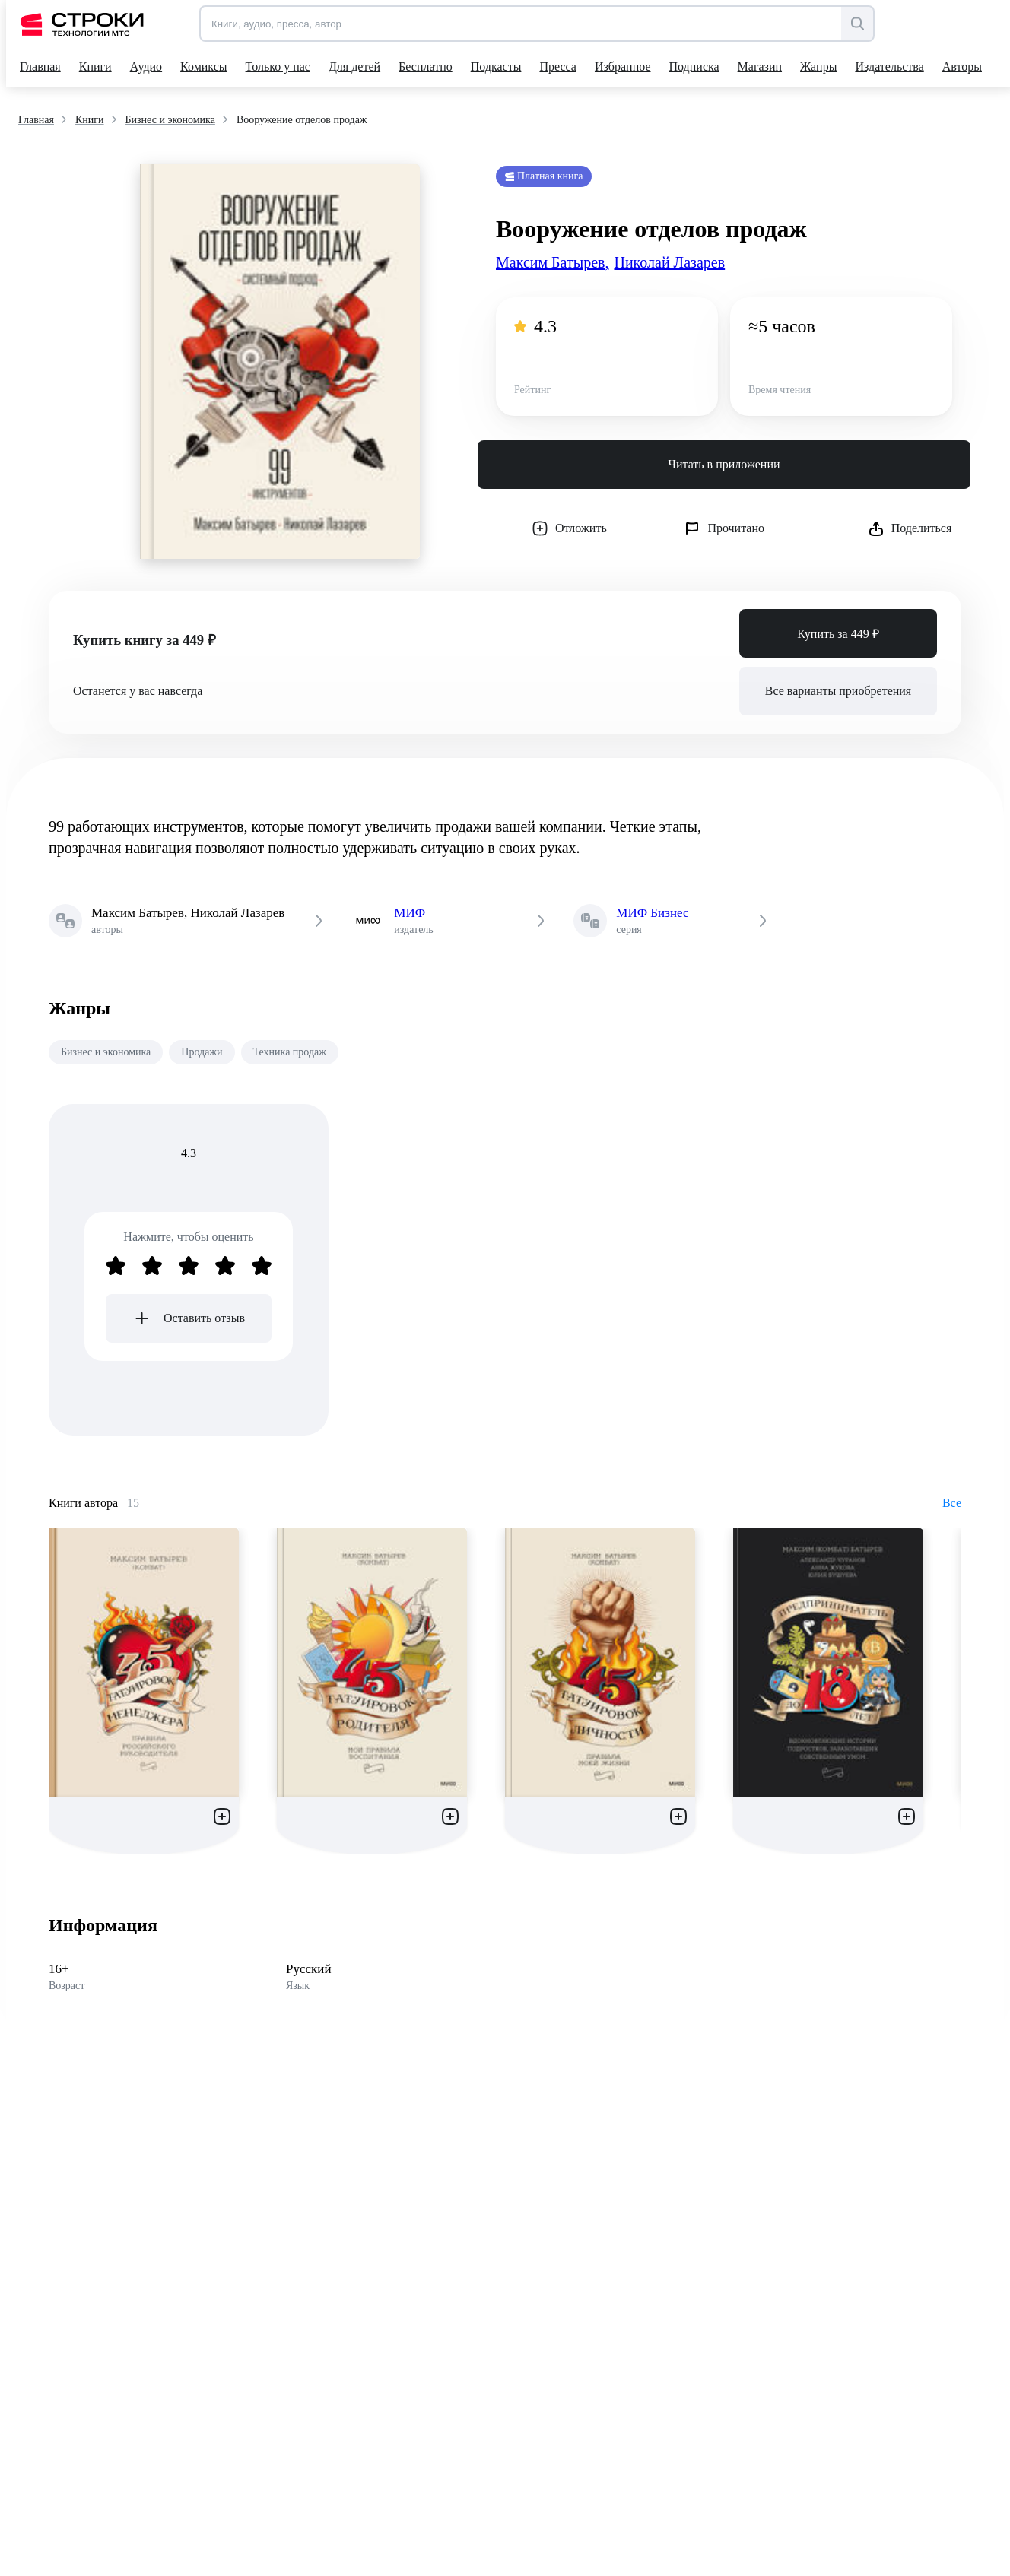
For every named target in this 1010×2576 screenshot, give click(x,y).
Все (951, 1502)
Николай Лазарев (669, 262)
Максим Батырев (552, 262)
